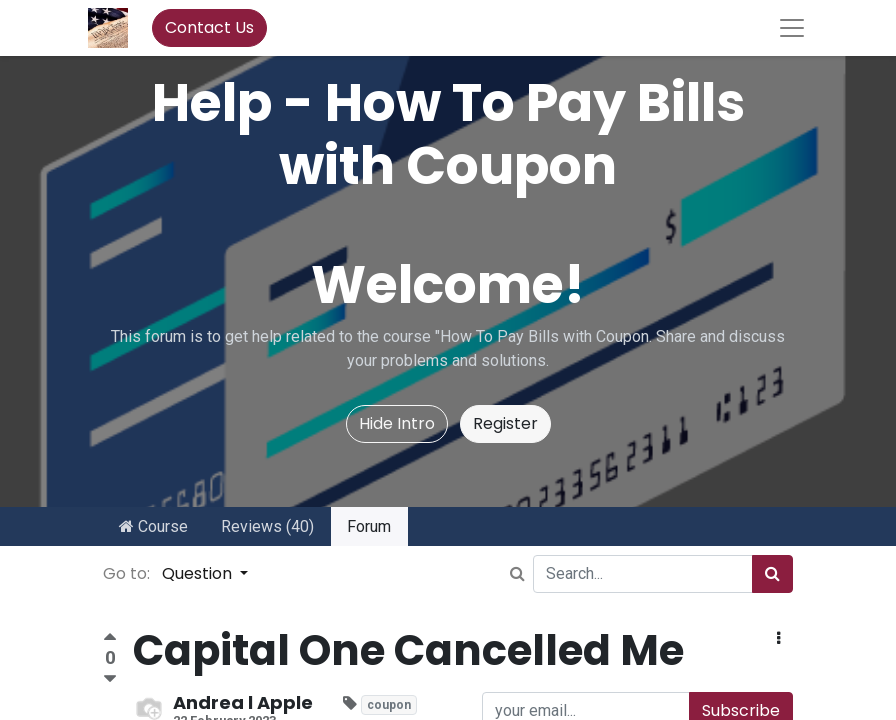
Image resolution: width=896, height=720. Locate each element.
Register (505, 423)
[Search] (772, 574)
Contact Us (209, 27)
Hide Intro (397, 423)
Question (199, 573)
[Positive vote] (110, 639)
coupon (389, 705)
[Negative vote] (110, 679)
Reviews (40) (267, 526)
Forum (369, 526)
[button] (778, 639)
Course (153, 526)
